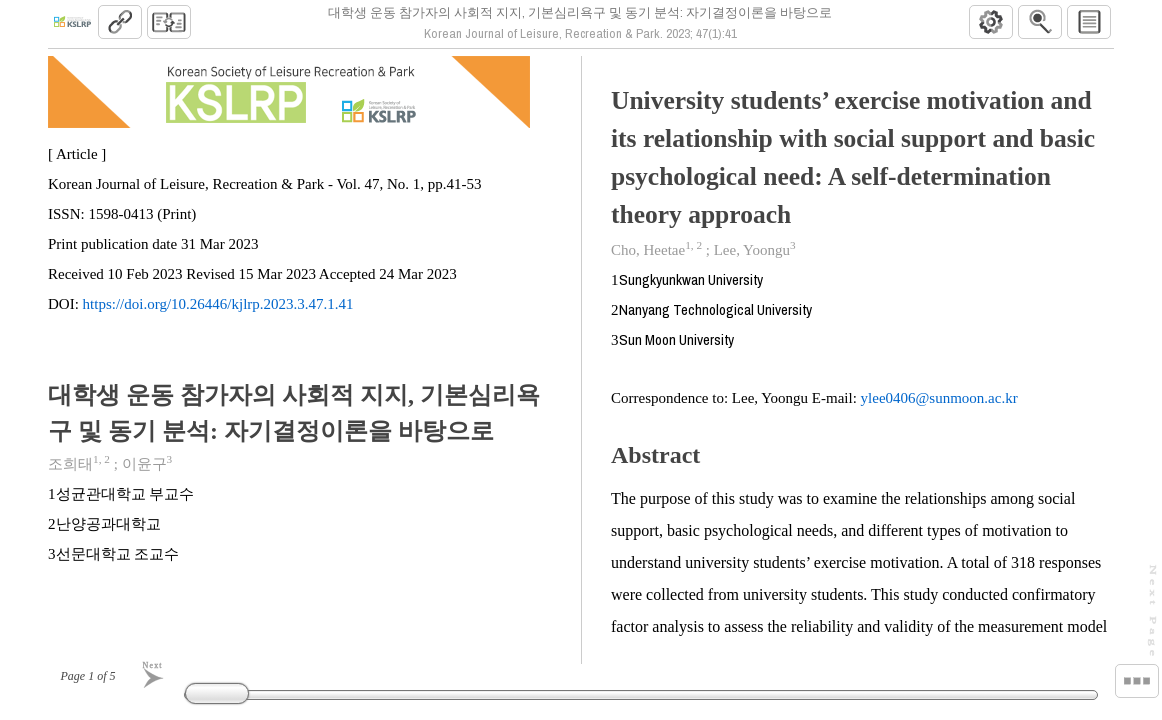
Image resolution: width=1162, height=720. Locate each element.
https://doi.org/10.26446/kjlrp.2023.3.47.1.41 (218, 312)
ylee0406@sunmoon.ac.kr (939, 406)
